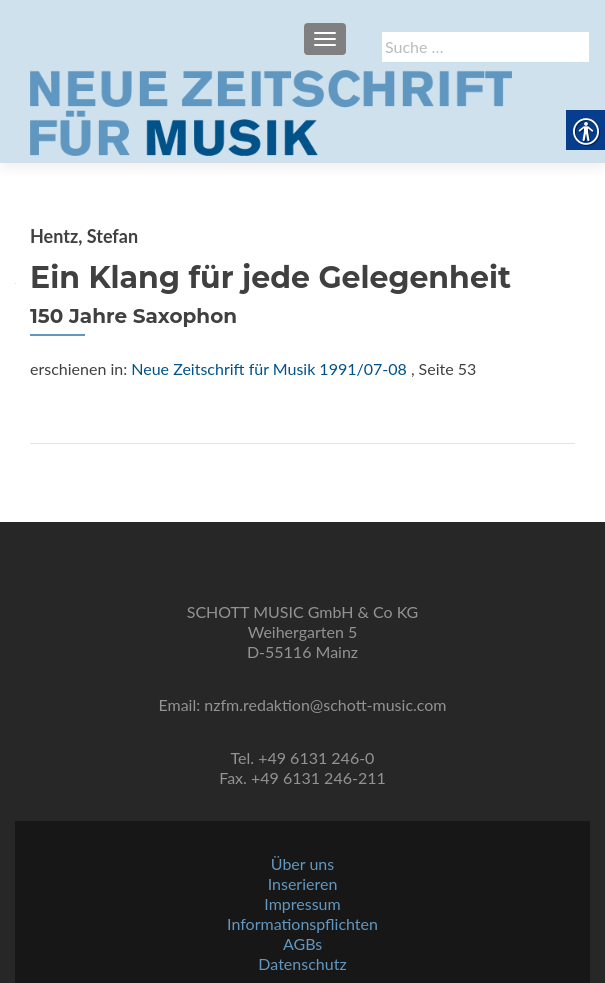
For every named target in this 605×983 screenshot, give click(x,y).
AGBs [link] (302, 943)
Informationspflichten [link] (302, 923)
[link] (271, 111)
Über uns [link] (302, 863)
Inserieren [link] (303, 883)
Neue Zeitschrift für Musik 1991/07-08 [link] (269, 368)
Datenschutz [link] (302, 963)
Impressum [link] (302, 903)
